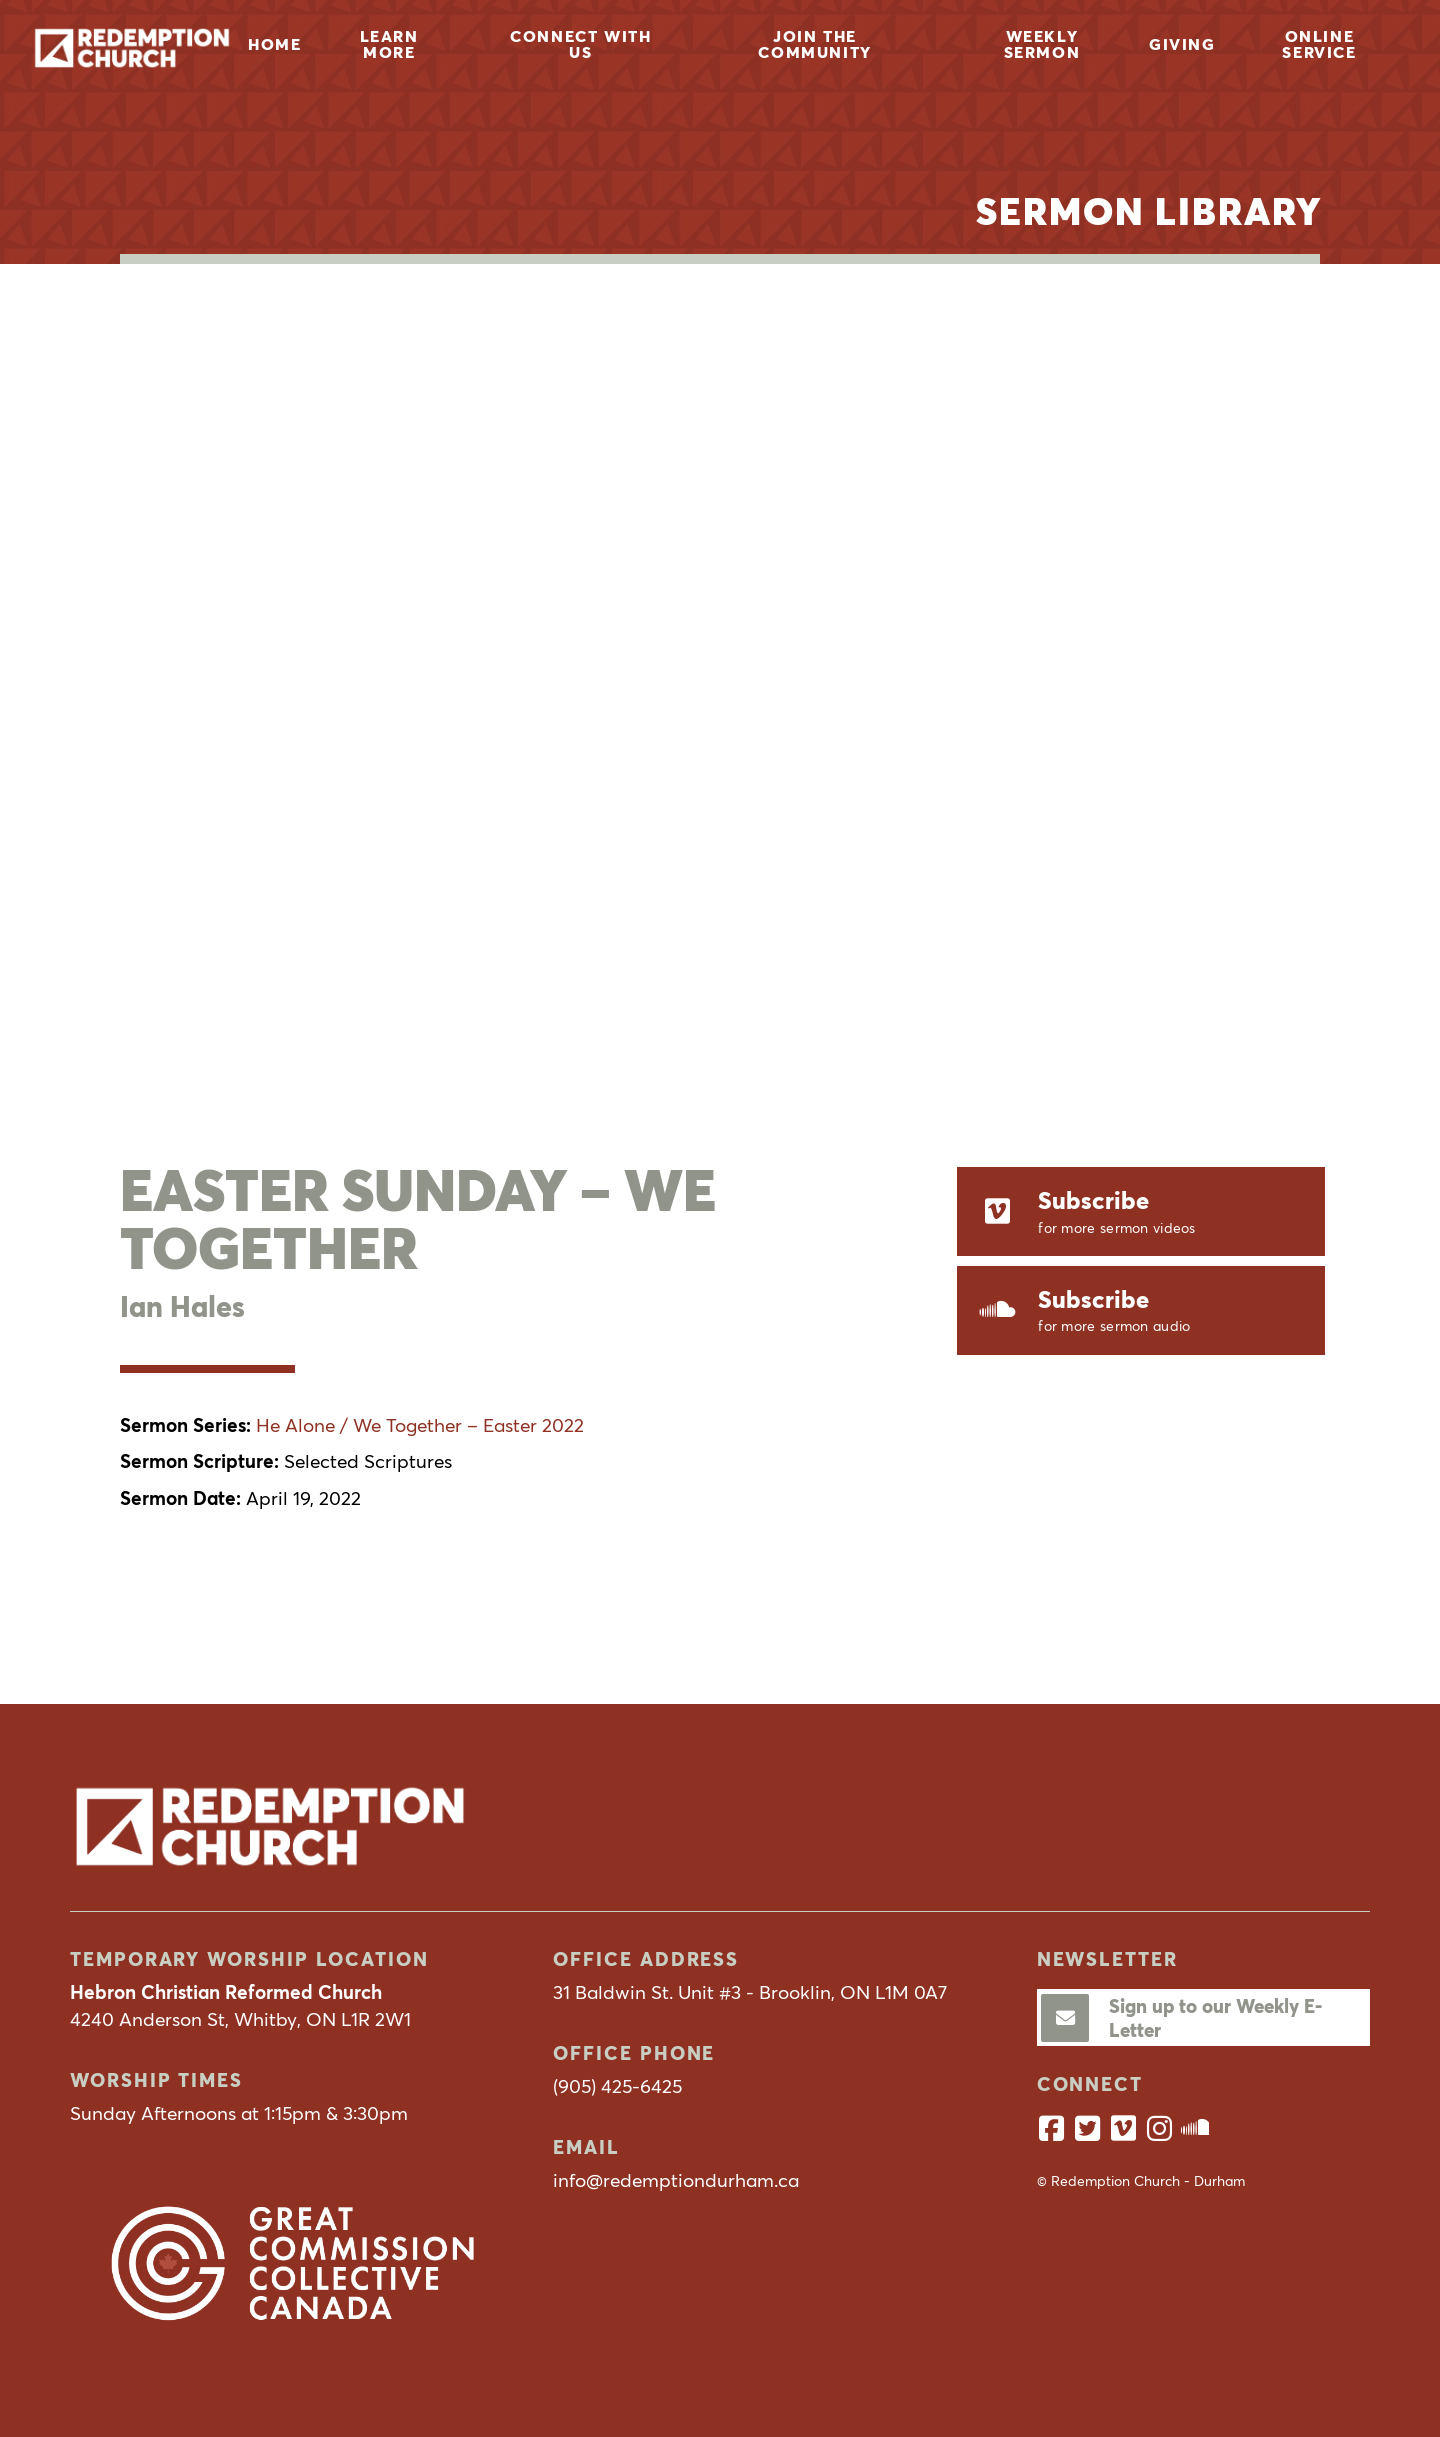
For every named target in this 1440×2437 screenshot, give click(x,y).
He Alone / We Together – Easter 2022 (420, 1425)
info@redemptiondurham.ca (676, 2180)
